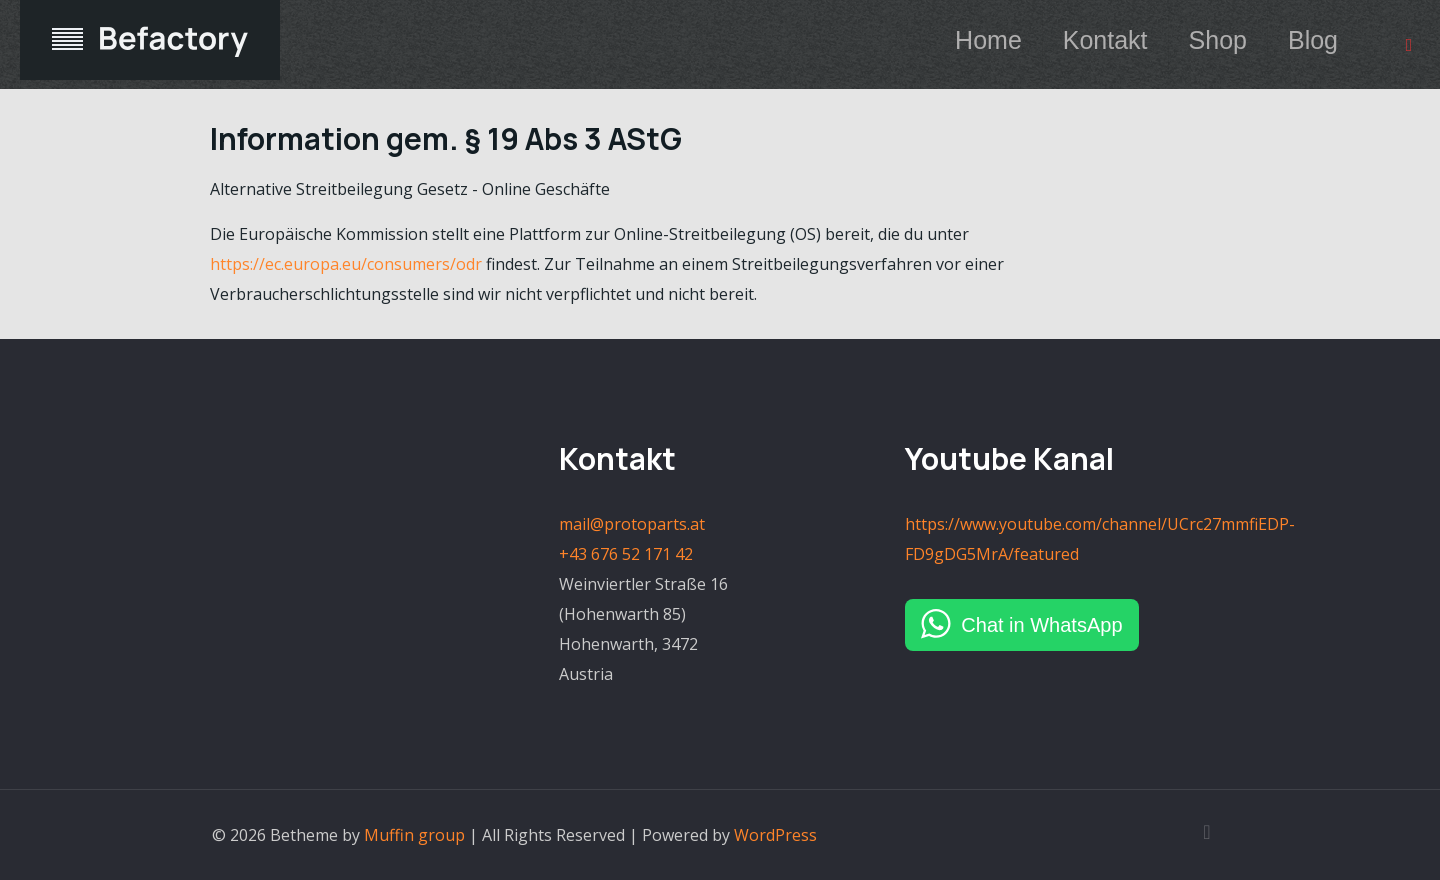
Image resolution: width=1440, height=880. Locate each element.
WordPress (775, 835)
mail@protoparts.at (632, 524)
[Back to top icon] (1207, 832)
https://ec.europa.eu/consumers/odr (346, 264)
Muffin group (414, 835)
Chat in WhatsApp (1041, 625)
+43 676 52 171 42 (626, 554)
